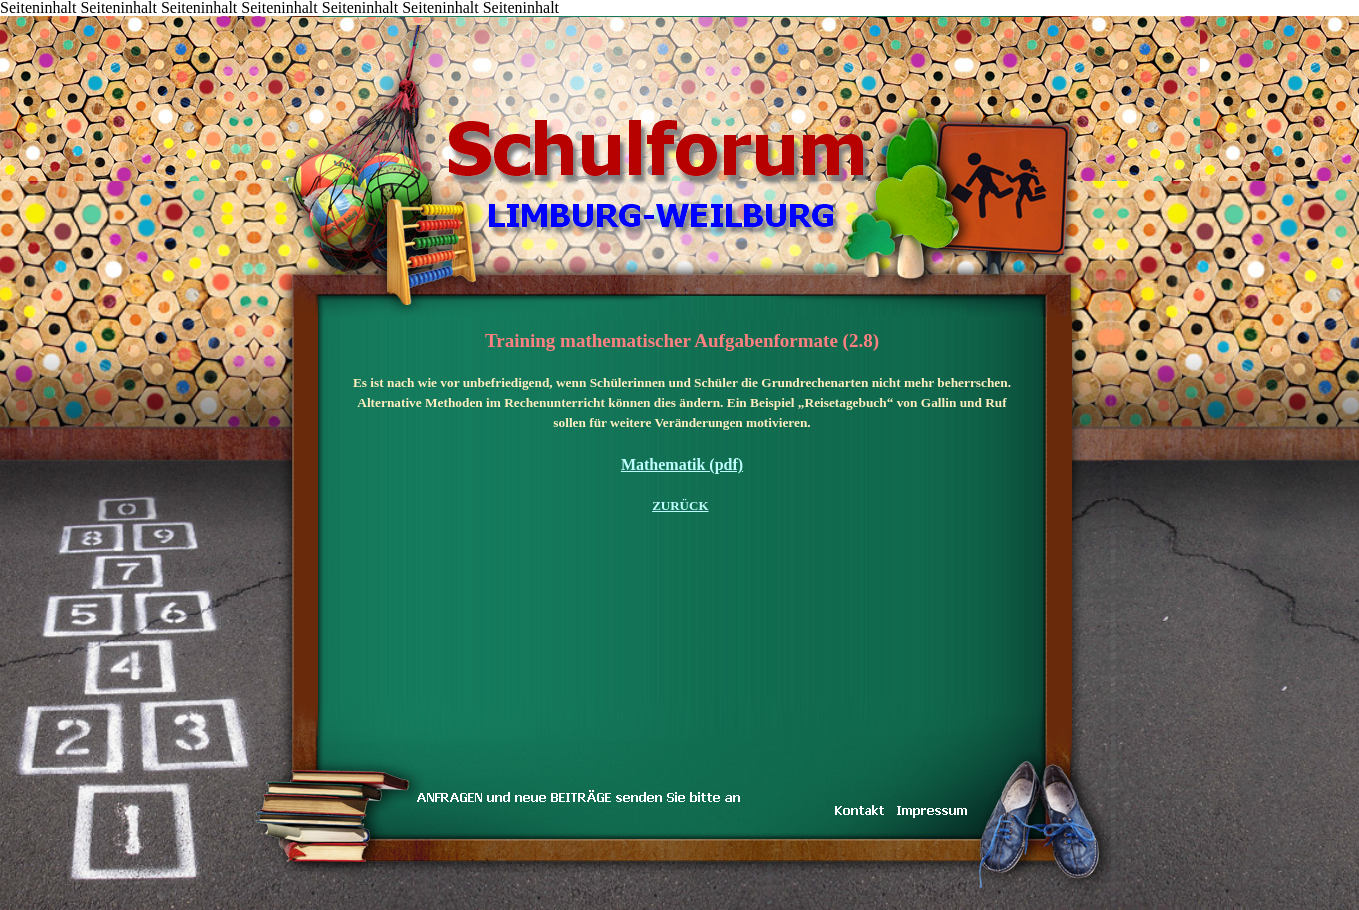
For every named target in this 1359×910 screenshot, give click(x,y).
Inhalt (270, 17)
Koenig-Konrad (541, 17)
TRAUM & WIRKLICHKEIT (390, 17)
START (241, 17)
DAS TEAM (451, 17)
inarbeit (421, 17)
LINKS (481, 17)
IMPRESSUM (511, 17)
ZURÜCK (680, 505)
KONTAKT (361, 17)
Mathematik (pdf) (682, 464)
